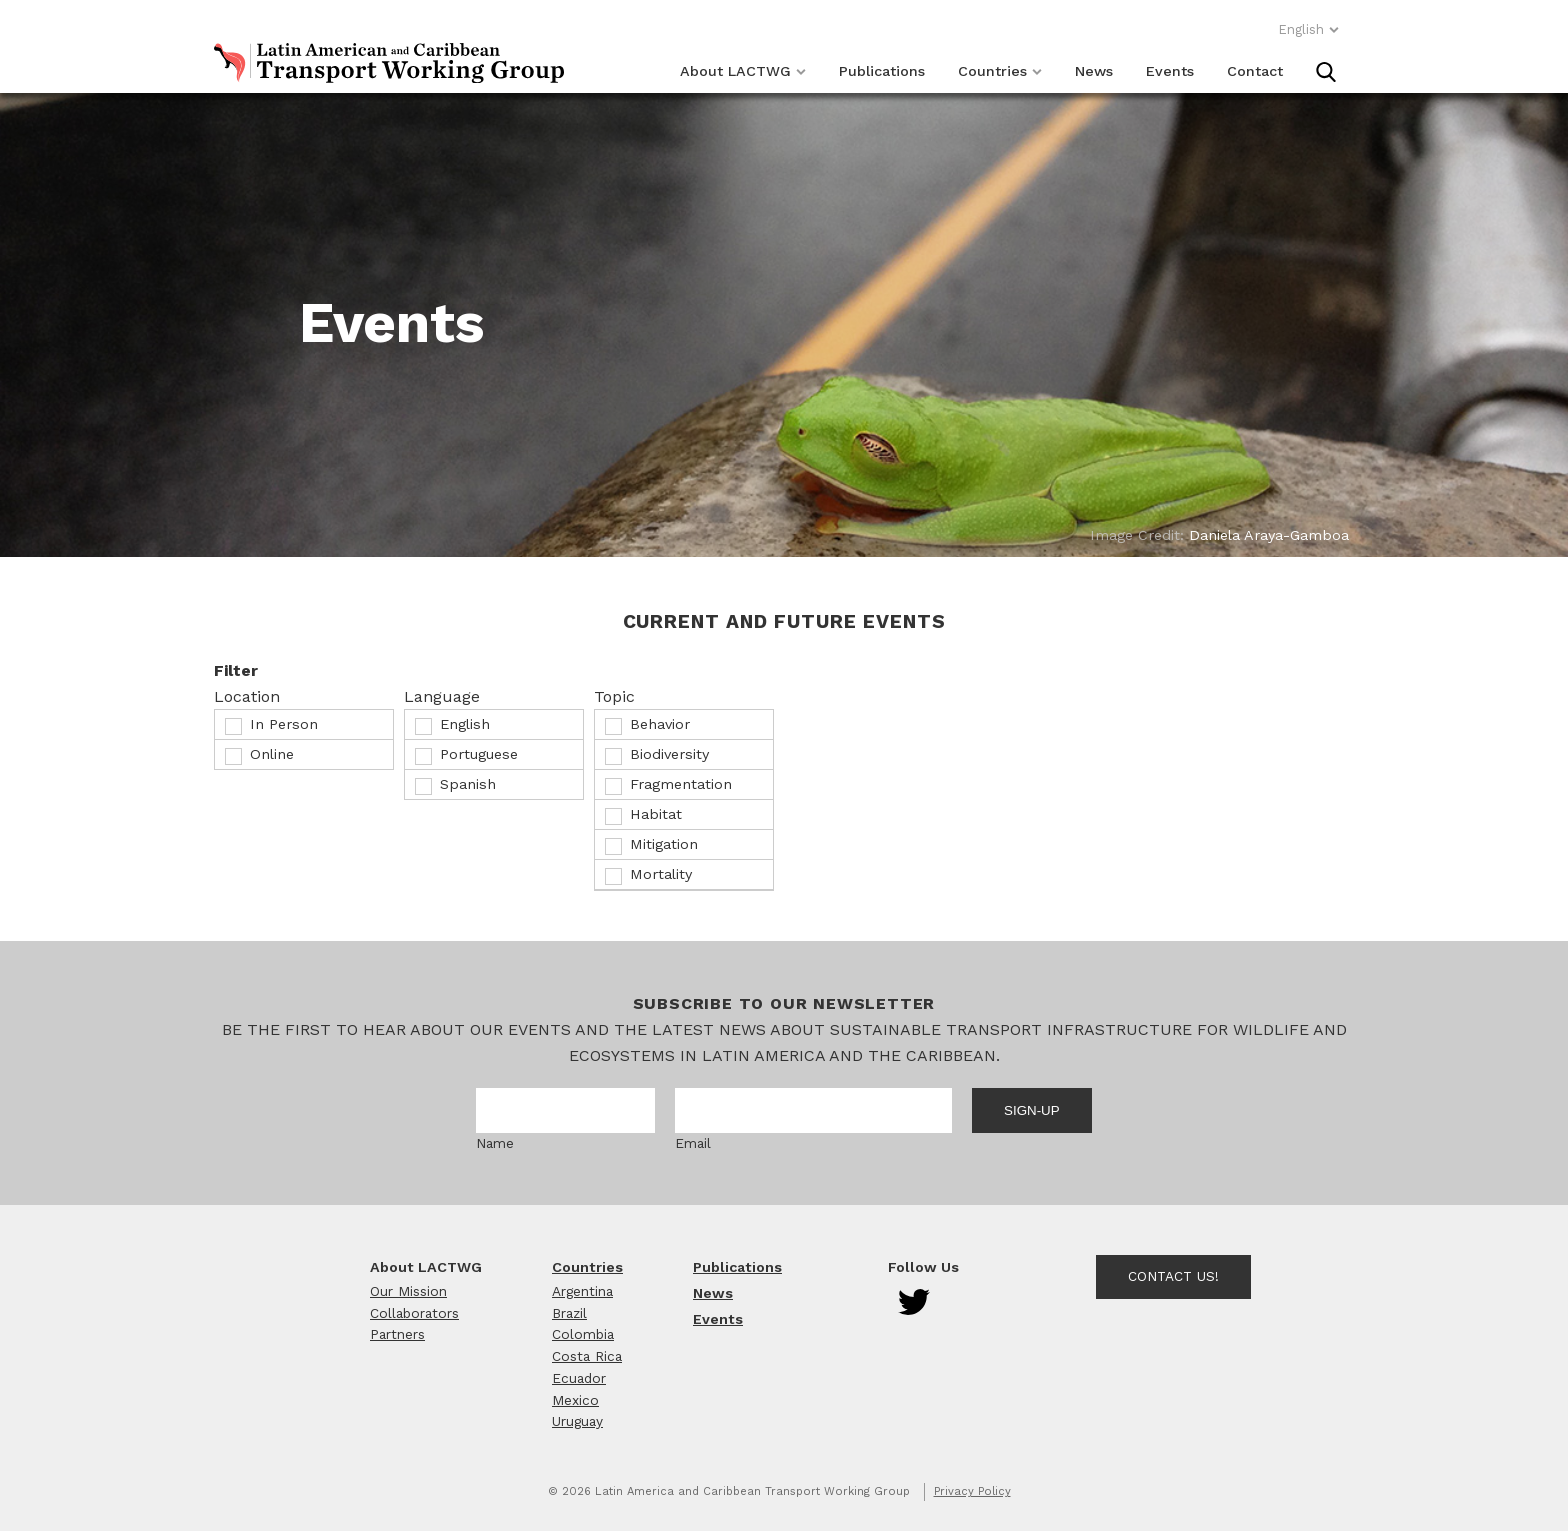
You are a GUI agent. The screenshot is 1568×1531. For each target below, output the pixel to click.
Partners (397, 1334)
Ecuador (579, 1378)
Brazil (569, 1313)
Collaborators (414, 1313)
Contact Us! (1173, 1276)
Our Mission (408, 1291)
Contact (1255, 71)
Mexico (575, 1400)
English (1309, 29)
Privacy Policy (972, 1491)
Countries (1000, 71)
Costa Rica (587, 1356)
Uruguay (577, 1421)
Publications (882, 71)
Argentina (582, 1291)
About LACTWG (743, 71)
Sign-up (1032, 1110)
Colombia (583, 1334)
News (1094, 71)
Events (1170, 71)
